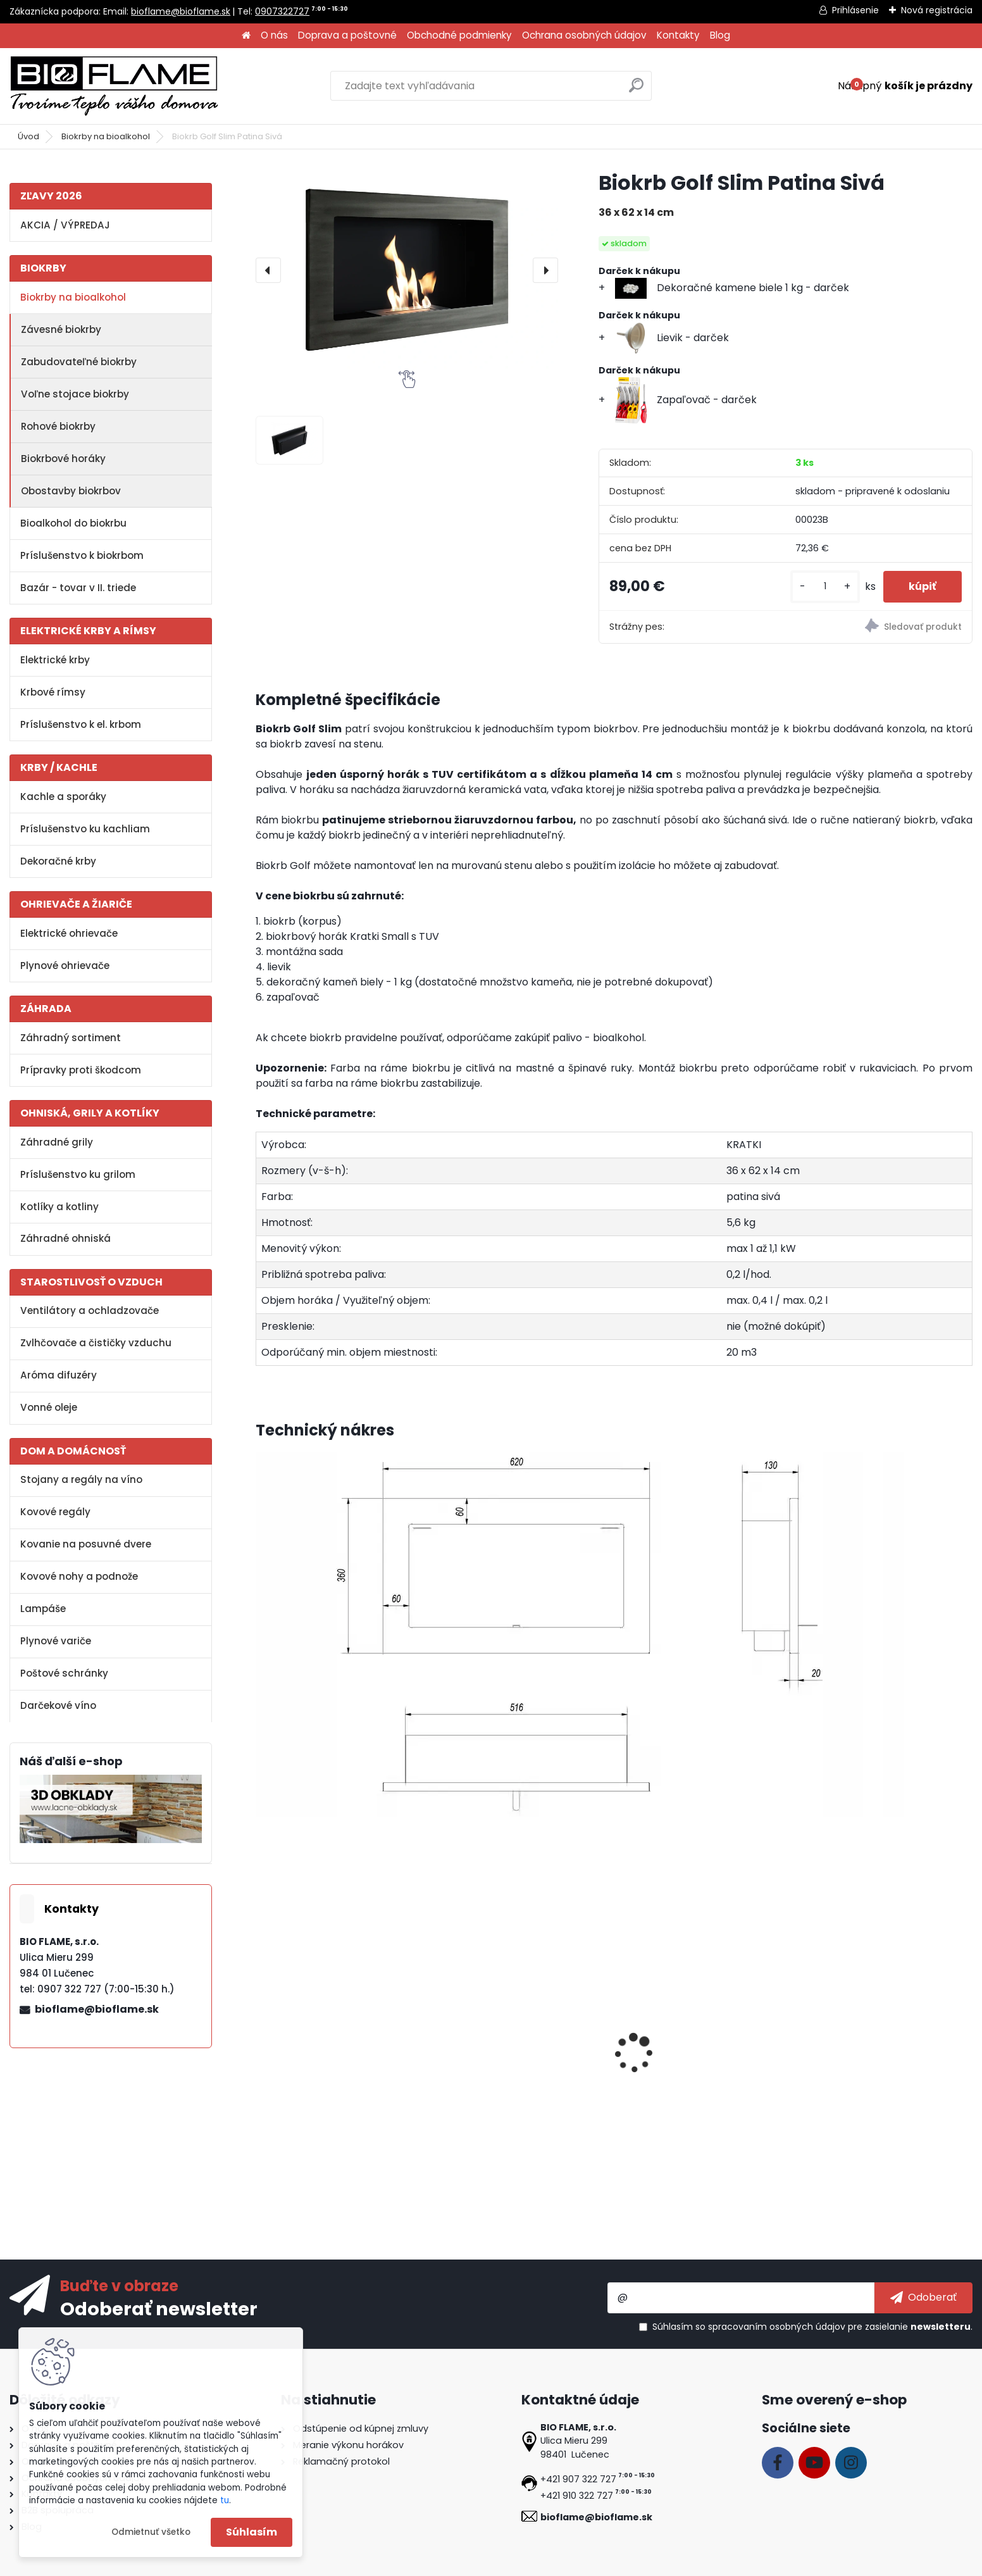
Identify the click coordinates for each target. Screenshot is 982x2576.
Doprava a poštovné (347, 35)
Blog (720, 35)
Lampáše (43, 1608)
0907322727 (282, 11)
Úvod (28, 136)
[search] (636, 90)
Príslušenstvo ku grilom (77, 1174)
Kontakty (678, 35)
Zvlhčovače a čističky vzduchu (95, 1342)
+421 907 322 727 (578, 2479)
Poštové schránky (64, 1673)
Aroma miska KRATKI (315, 2072)
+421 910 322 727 (576, 2495)
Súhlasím (251, 2532)
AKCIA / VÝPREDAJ (65, 225)
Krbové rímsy (52, 692)
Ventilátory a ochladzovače (89, 1310)
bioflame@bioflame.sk (180, 11)
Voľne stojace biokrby (75, 394)
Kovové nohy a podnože (79, 1576)
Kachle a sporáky (63, 796)
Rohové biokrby (58, 426)
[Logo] (113, 86)
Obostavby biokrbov (71, 490)
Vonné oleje (48, 1407)
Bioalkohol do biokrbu (73, 523)
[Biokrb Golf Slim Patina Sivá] (407, 270)
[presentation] (268, 270)
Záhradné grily (56, 1142)
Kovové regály (55, 1511)
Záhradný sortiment (70, 1037)
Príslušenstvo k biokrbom (82, 555)
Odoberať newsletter (159, 2308)
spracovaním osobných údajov (776, 2326)
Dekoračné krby (58, 861)
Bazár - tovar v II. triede (78, 587)
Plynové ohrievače (64, 965)
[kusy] (825, 586)
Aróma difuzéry (58, 1375)
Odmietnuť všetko (150, 2532)
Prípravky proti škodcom (80, 1070)
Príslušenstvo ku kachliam (85, 828)
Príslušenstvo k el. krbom (80, 724)
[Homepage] (246, 35)
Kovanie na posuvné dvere (85, 1544)
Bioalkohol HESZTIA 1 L (496, 2072)
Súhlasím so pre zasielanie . (812, 2326)
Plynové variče (55, 1641)
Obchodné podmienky (459, 35)
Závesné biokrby (61, 329)
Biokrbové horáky (63, 458)
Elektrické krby (55, 659)
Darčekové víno (58, 1705)
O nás (274, 35)
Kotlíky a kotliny (59, 1206)
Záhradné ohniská (65, 1238)
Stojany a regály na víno (81, 1479)
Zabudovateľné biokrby (79, 361)
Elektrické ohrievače (69, 933)
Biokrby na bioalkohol (105, 136)
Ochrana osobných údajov (584, 35)
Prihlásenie (855, 10)
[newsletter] (923, 2297)
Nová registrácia (937, 10)
